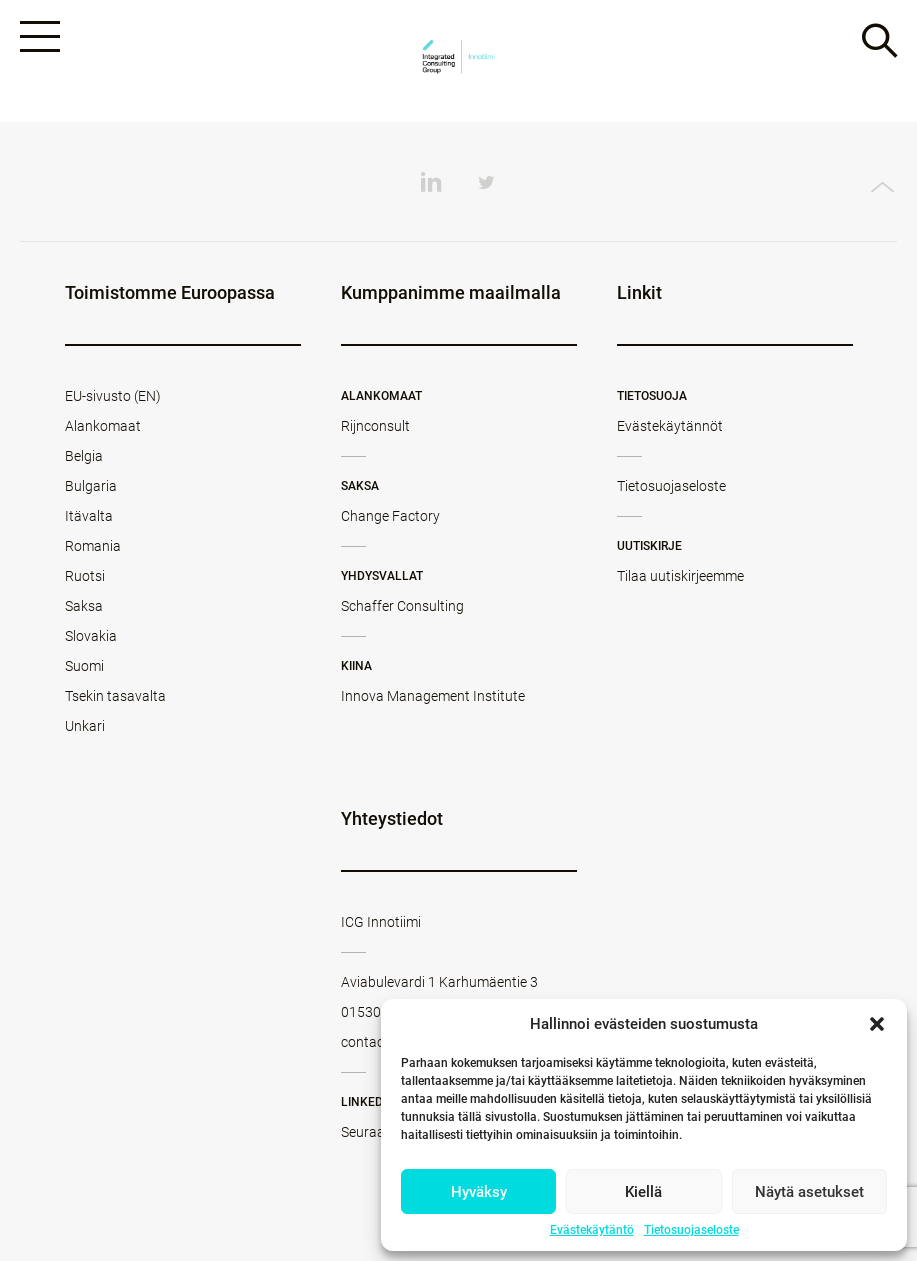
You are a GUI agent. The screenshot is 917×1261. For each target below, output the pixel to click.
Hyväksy (479, 1192)
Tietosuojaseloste (691, 1230)
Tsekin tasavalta (115, 696)
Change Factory (390, 516)
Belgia (84, 456)
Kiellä (643, 1192)
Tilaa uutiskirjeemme (680, 576)
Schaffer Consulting (402, 606)
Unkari (85, 726)
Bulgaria (91, 486)
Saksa (84, 606)
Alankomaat (103, 426)
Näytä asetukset (809, 1192)
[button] (877, 1024)
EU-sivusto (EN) (113, 396)
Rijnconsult (375, 426)
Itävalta (89, 516)
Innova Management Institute (433, 696)
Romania (93, 546)
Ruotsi (85, 576)
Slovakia (91, 636)
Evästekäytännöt (670, 426)
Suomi (84, 666)
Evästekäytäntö (592, 1230)
